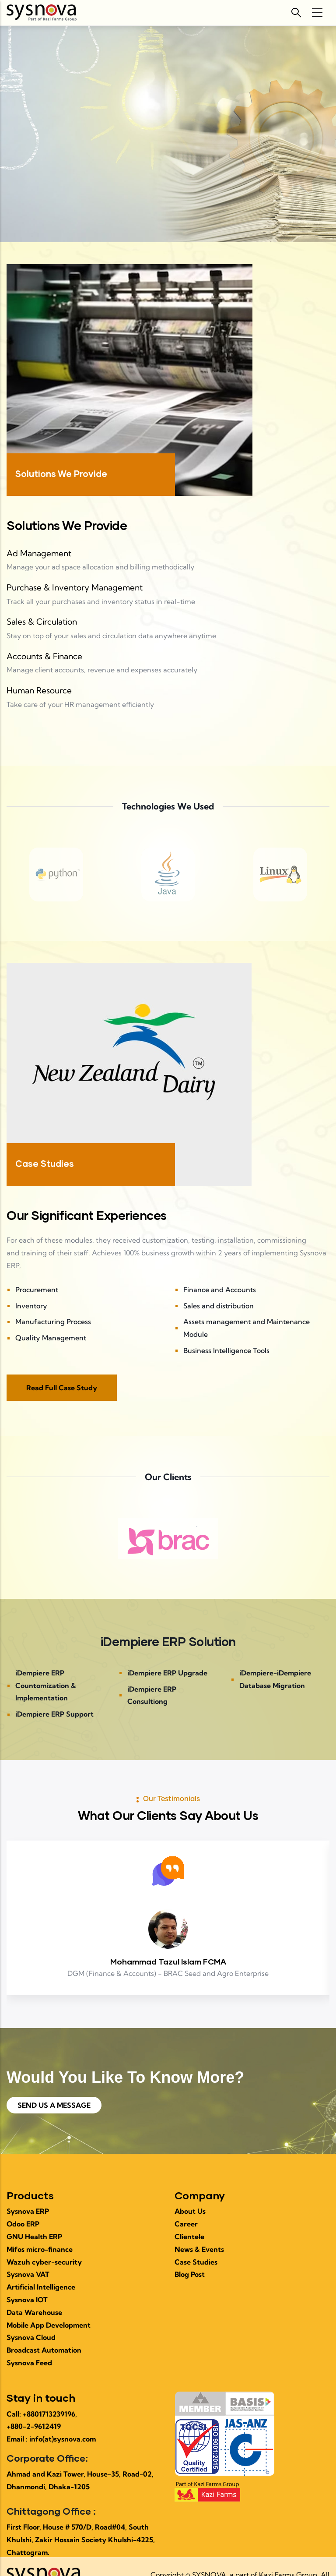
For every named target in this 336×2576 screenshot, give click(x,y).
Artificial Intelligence (41, 2287)
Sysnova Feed (29, 2362)
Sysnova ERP (28, 2211)
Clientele (189, 2236)
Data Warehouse (34, 2312)
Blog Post (190, 2274)
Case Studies (196, 2262)
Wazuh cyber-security (44, 2262)
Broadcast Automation (44, 2350)
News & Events (199, 2249)
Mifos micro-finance (40, 2249)
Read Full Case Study (61, 1387)
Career (186, 2223)
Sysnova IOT (27, 2299)
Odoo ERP (23, 2223)
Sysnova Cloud (31, 2337)
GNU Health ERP (34, 2236)
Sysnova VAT (28, 2274)
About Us (190, 2211)
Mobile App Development (49, 2325)
